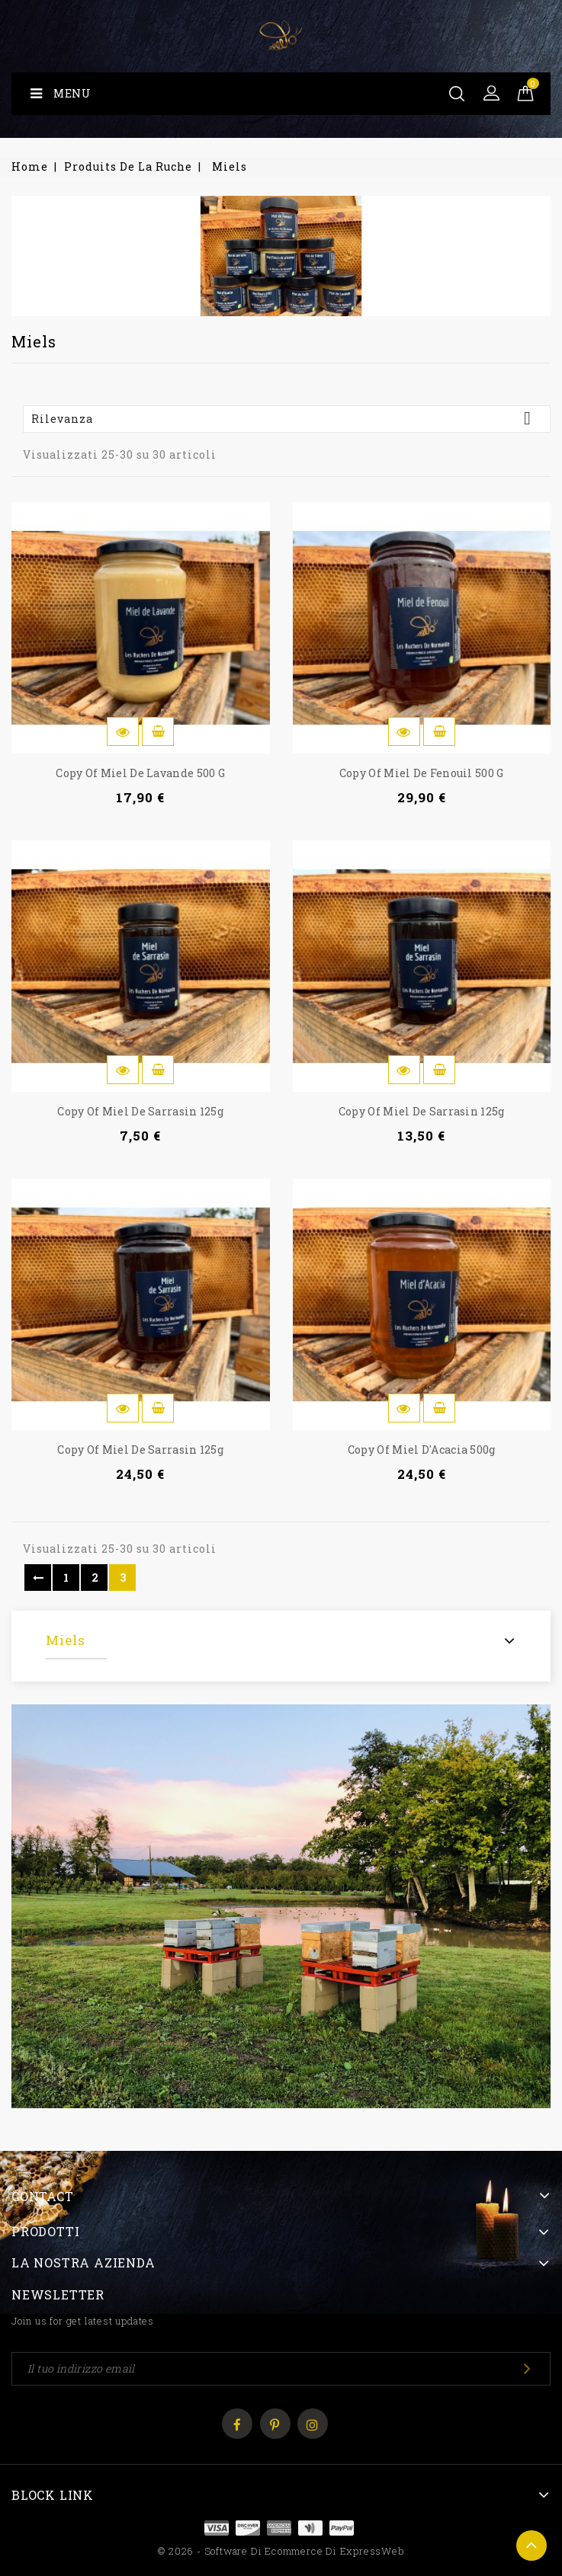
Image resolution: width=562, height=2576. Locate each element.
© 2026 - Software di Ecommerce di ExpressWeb (280, 2551)
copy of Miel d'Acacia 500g (422, 1449)
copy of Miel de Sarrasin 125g (140, 1111)
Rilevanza (286, 418)
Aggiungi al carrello (158, 731)
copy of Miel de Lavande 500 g (140, 773)
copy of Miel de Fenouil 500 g (421, 773)
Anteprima (123, 731)
